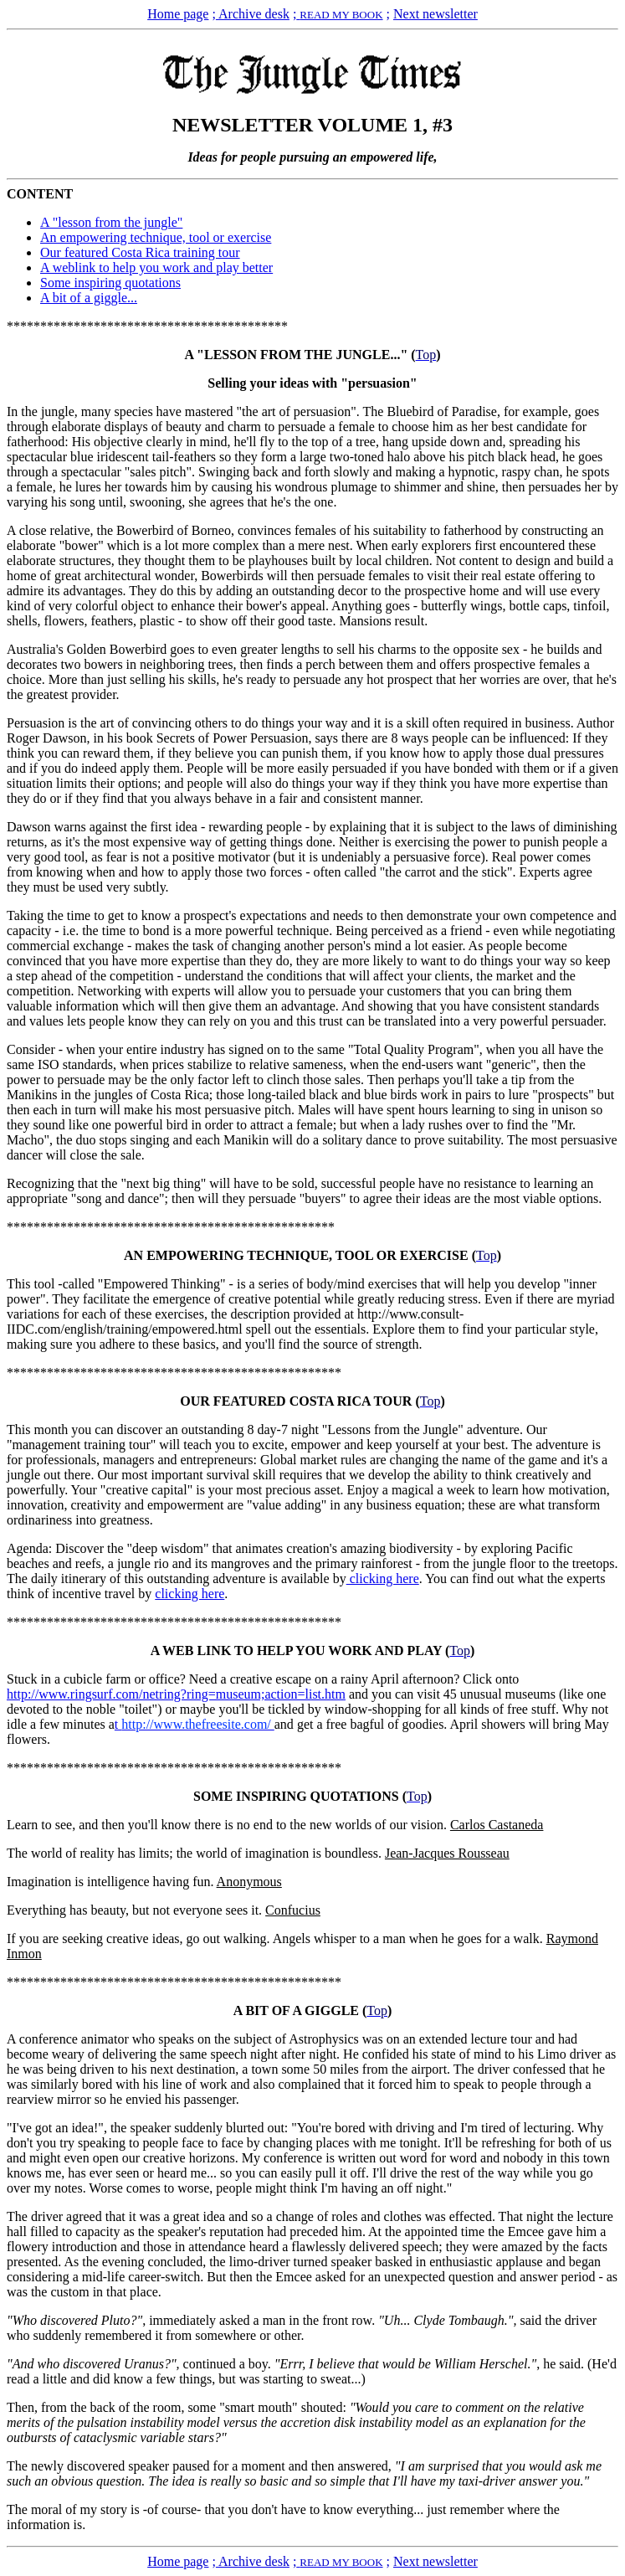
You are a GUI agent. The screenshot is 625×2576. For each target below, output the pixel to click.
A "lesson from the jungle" (111, 222)
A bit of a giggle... (88, 298)
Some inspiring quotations (110, 282)
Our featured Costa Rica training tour (140, 252)
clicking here (382, 1578)
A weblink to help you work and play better (156, 267)
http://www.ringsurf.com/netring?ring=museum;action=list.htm (176, 1694)
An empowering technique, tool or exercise (155, 237)
